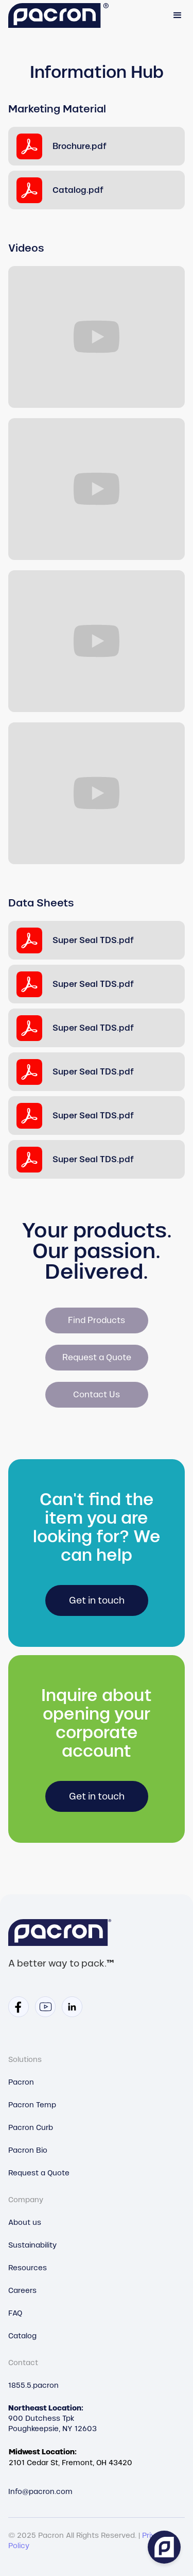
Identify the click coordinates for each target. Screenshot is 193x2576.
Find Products (96, 1320)
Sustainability (32, 2245)
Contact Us (96, 1394)
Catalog (22, 2336)
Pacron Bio (27, 2150)
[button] (177, 15)
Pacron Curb (30, 2127)
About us (24, 2222)
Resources (27, 2268)
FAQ (15, 2313)
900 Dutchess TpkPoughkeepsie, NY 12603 (52, 2418)
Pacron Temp (32, 2105)
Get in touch (97, 1600)
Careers (22, 2290)
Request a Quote (96, 1357)
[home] (58, 15)
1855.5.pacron (33, 2385)
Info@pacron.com (40, 2491)
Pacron (21, 2082)
